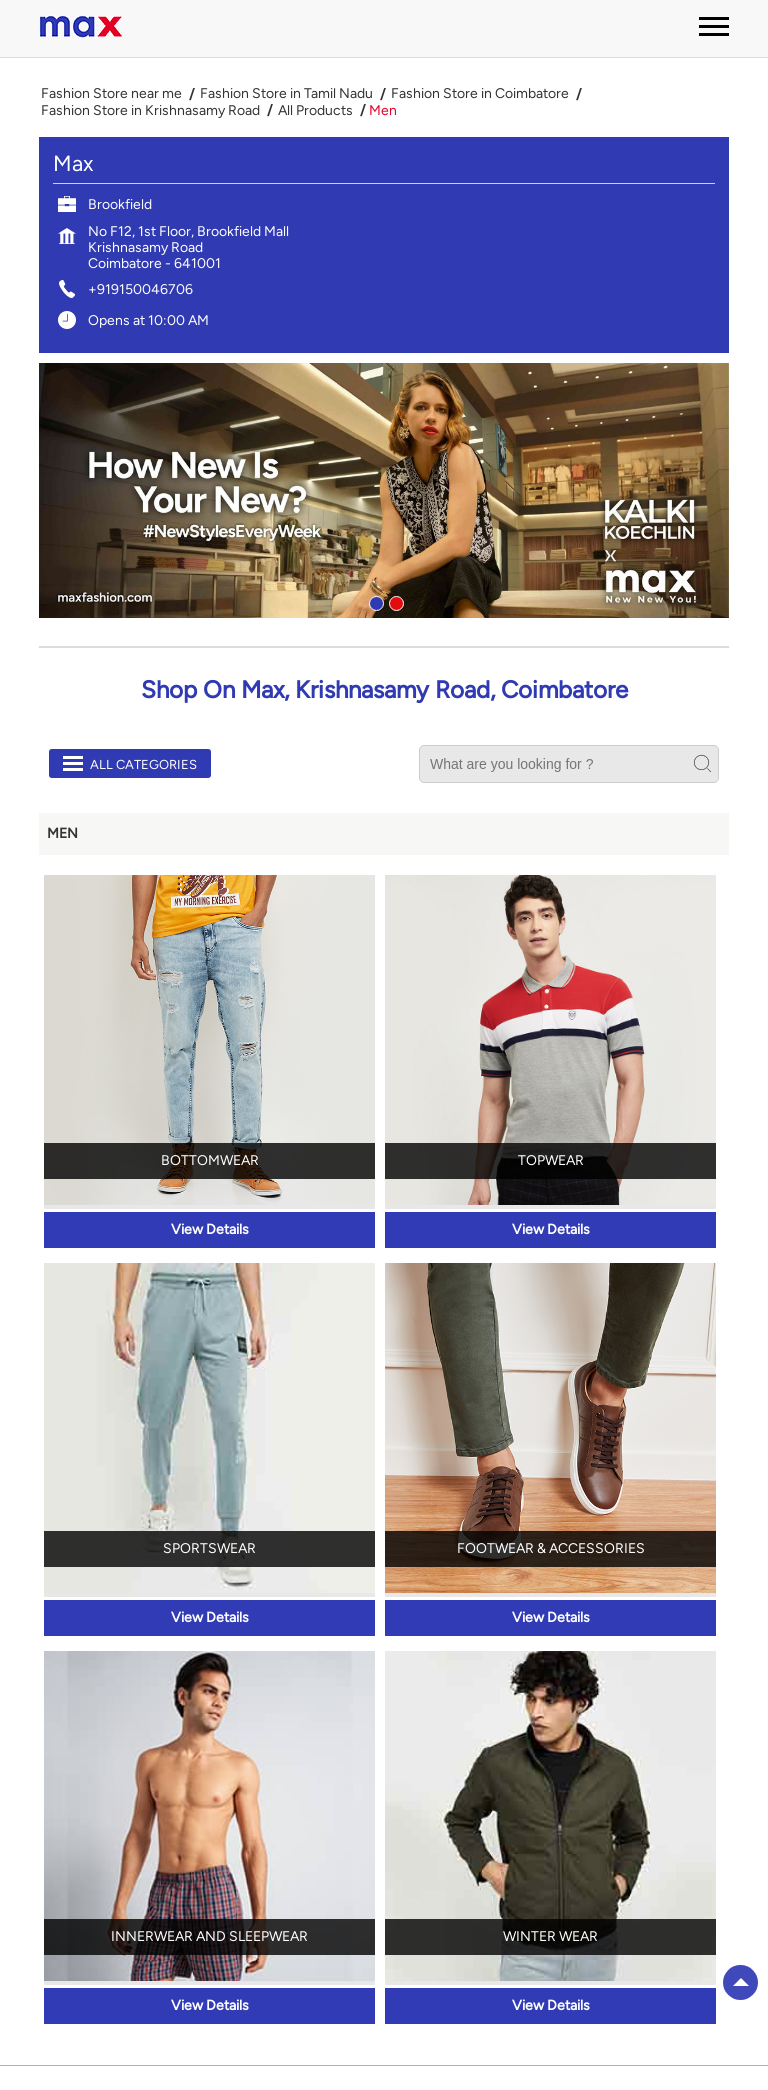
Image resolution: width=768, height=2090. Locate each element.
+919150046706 (140, 289)
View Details (210, 1229)
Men (62, 833)
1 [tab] (374, 601)
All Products (315, 111)
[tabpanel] (384, 490)
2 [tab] (394, 601)
